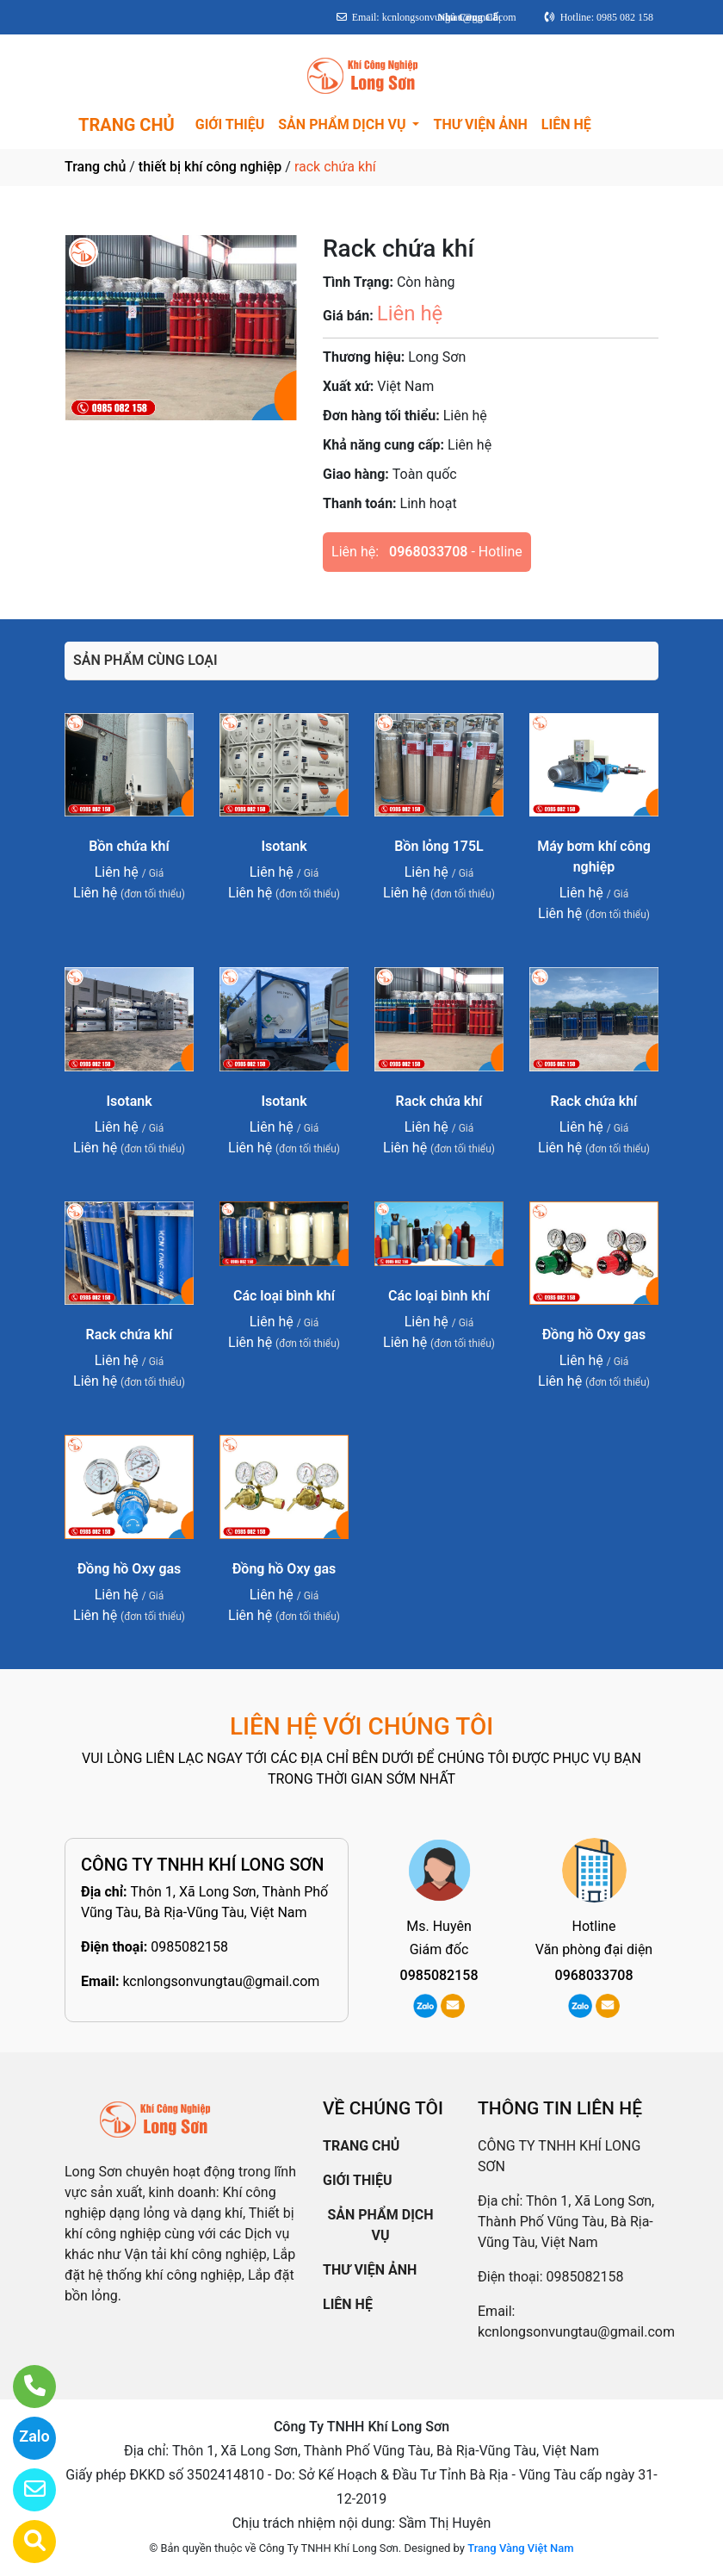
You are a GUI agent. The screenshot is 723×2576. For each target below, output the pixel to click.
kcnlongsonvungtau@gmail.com (220, 1981)
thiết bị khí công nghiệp (210, 166)
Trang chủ (95, 166)
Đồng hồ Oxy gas (594, 1334)
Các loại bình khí (284, 1296)
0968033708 (428, 551)
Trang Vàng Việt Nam (520, 2548)
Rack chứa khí (439, 1101)
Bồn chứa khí (129, 846)
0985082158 (189, 1947)
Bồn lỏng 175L (438, 846)
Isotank (283, 846)
